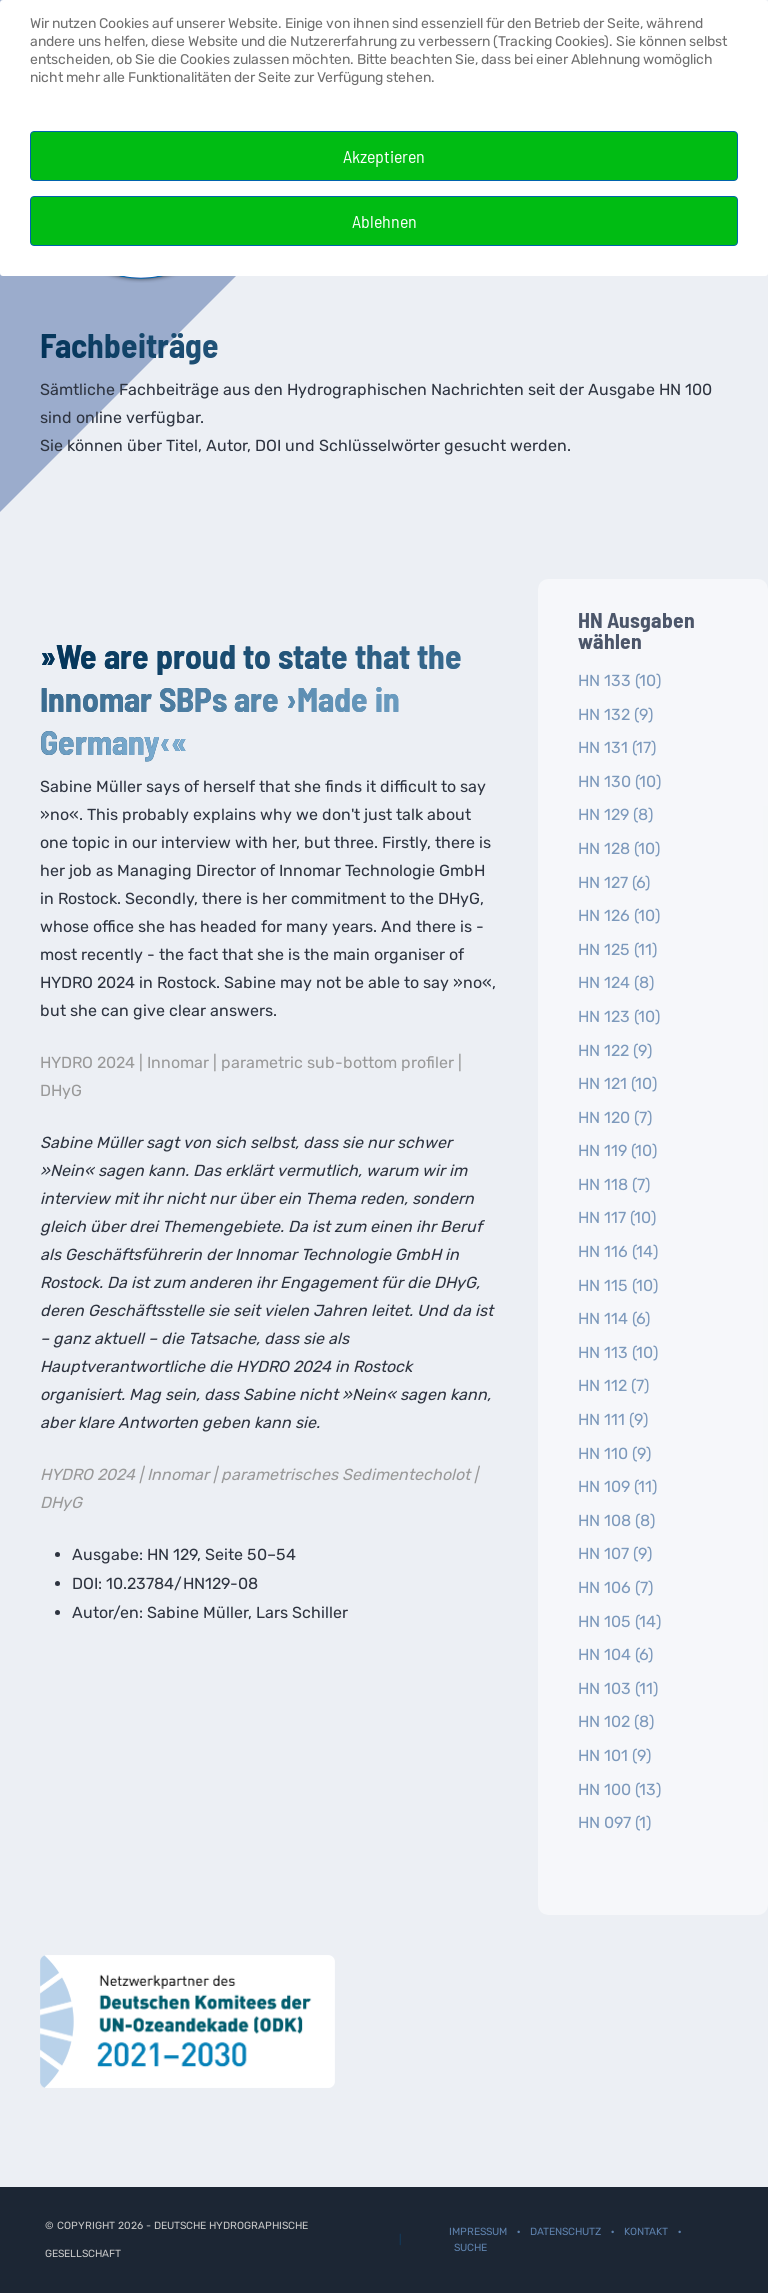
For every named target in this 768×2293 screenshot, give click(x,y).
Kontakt (646, 2231)
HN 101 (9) (614, 1755)
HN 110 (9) (614, 1453)
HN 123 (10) (619, 1016)
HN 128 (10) (619, 848)
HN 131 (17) (617, 747)
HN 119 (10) (617, 1150)
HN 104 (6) (615, 1654)
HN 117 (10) (617, 1217)
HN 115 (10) (618, 1285)
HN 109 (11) (617, 1486)
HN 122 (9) (615, 1050)
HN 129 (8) (615, 814)
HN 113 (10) (618, 1352)
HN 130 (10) (619, 781)
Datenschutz (565, 2231)
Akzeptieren (384, 156)
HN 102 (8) (616, 1721)
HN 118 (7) (614, 1184)
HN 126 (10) (619, 915)
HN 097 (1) (614, 1822)
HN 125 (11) (617, 949)
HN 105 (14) (619, 1621)
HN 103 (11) (618, 1688)
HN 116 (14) (618, 1251)
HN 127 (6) (614, 882)
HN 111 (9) (613, 1419)
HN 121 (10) (617, 1083)
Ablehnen (384, 221)
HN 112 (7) (613, 1385)
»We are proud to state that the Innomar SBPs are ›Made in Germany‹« (251, 698)
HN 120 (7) (615, 1117)
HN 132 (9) (615, 714)
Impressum (478, 2231)
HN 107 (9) (615, 1553)
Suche (470, 2247)
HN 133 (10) (619, 680)
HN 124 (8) (616, 982)
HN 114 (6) (614, 1318)
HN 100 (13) (619, 1789)
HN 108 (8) (616, 1520)
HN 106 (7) (615, 1587)
